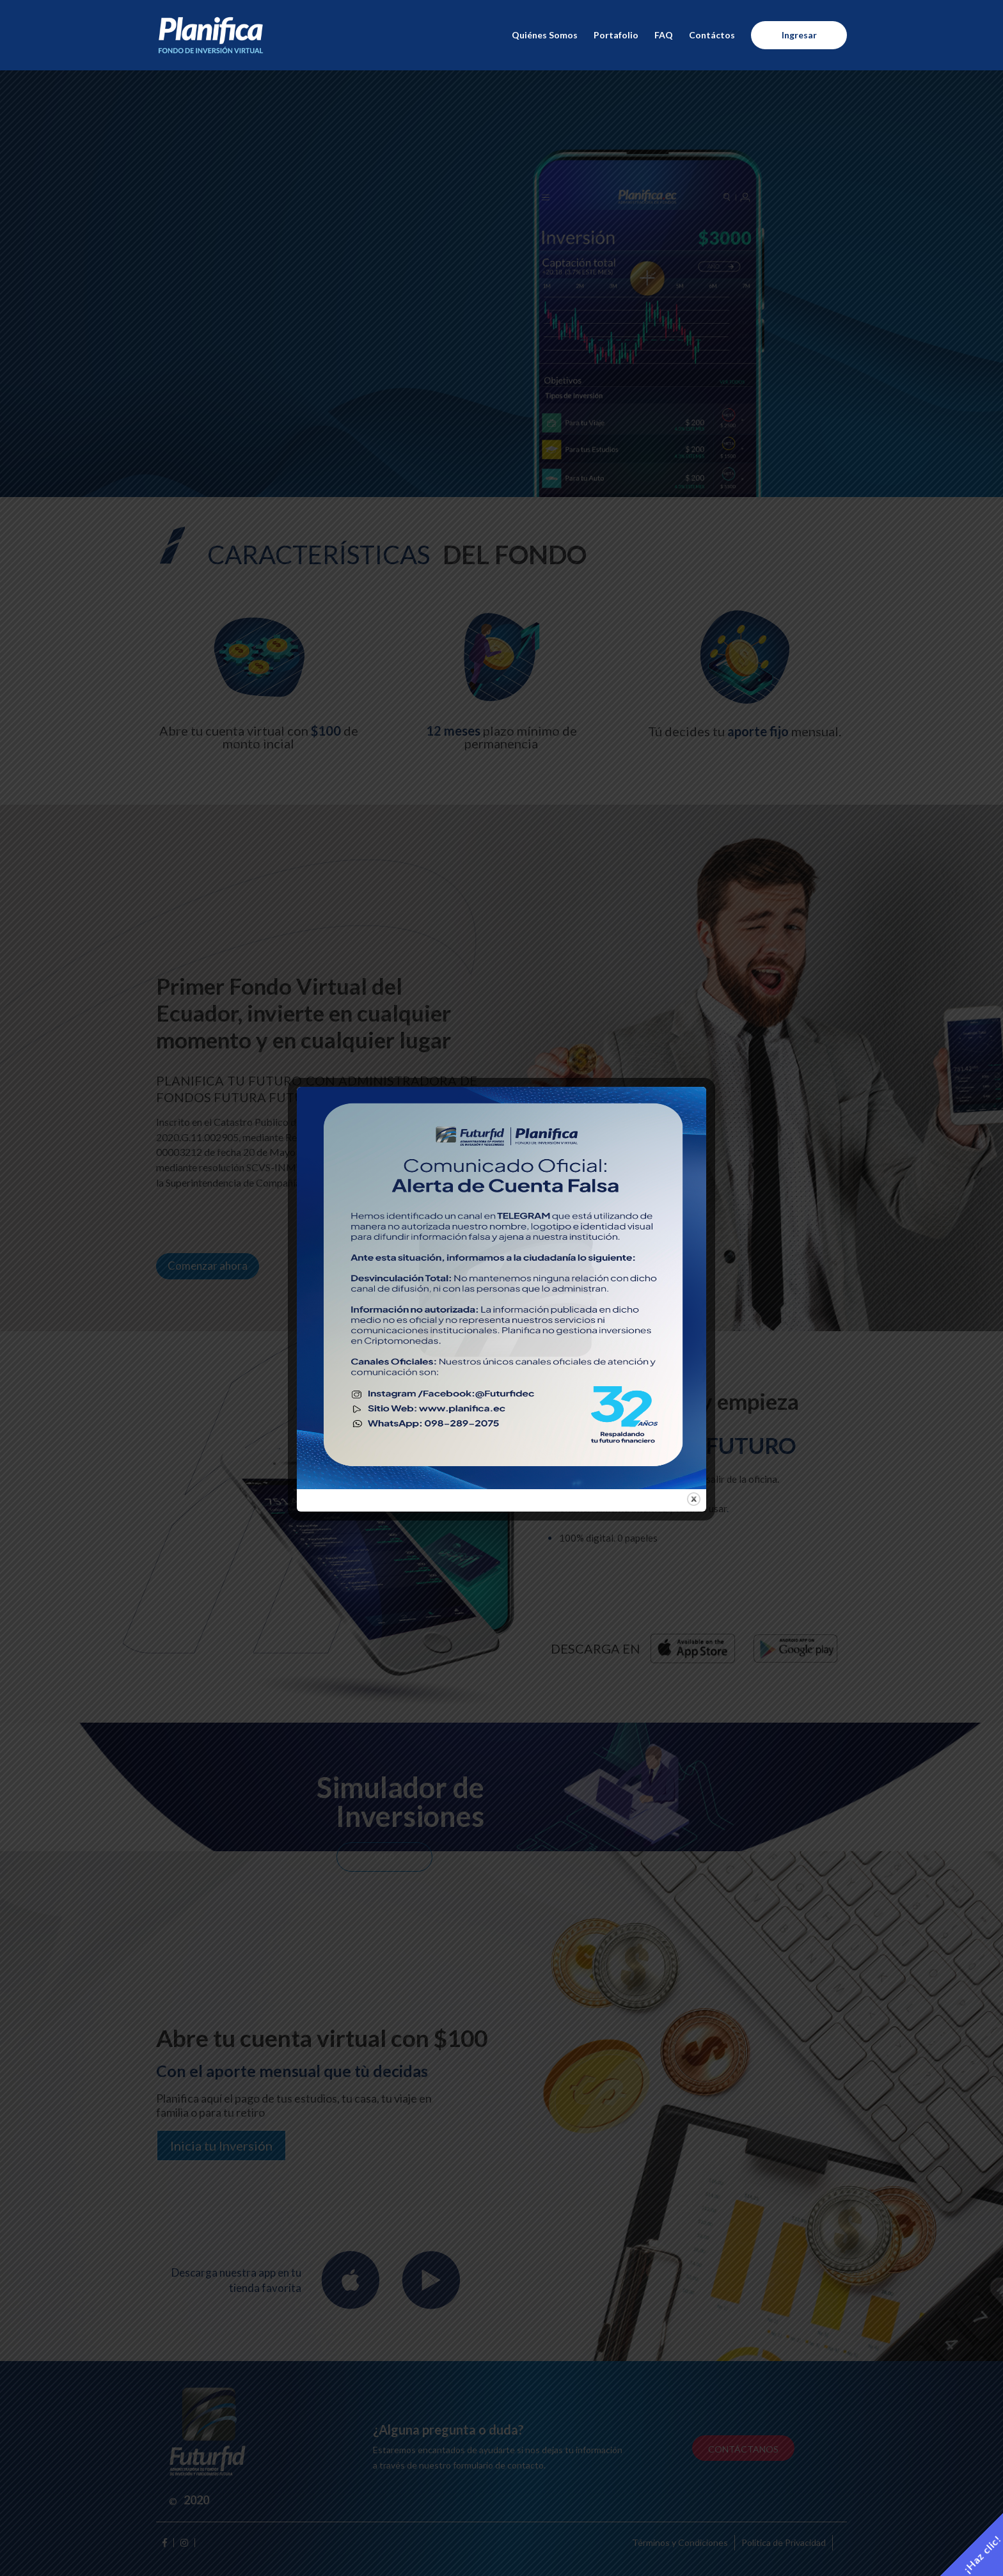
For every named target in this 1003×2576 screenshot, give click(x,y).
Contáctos (712, 35)
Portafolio (616, 35)
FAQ (663, 35)
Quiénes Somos (545, 35)
